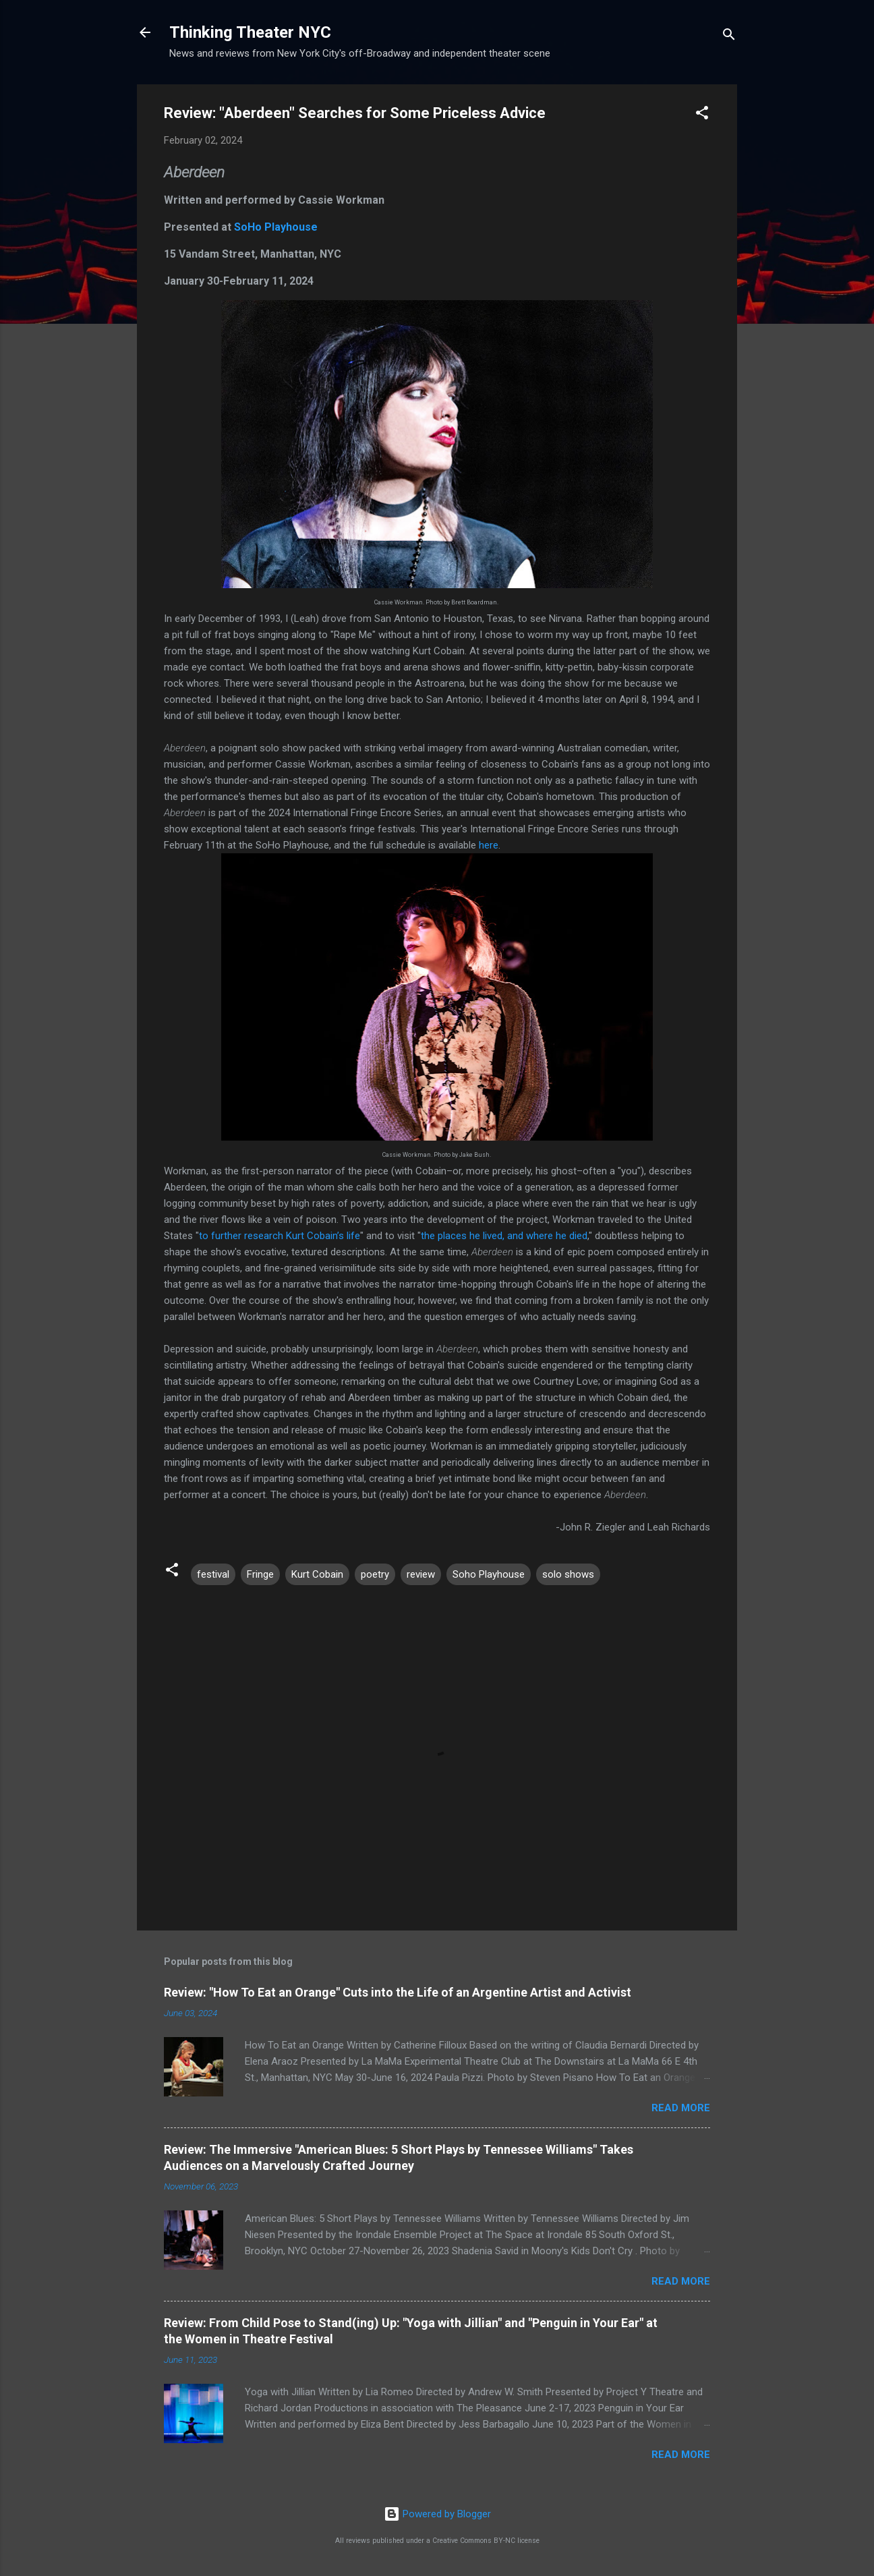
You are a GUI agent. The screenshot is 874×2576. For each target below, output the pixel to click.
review (421, 1574)
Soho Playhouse (489, 1574)
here (488, 845)
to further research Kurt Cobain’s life (279, 1236)
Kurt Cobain (317, 1574)
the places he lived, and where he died (504, 1236)
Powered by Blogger (437, 2514)
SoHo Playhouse (276, 227)
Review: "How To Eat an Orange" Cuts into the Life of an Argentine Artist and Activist (397, 1992)
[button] (702, 115)
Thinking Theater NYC (250, 32)
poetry (375, 1574)
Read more (680, 2108)
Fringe (260, 1574)
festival (213, 1574)
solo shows (568, 1574)
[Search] (729, 36)
